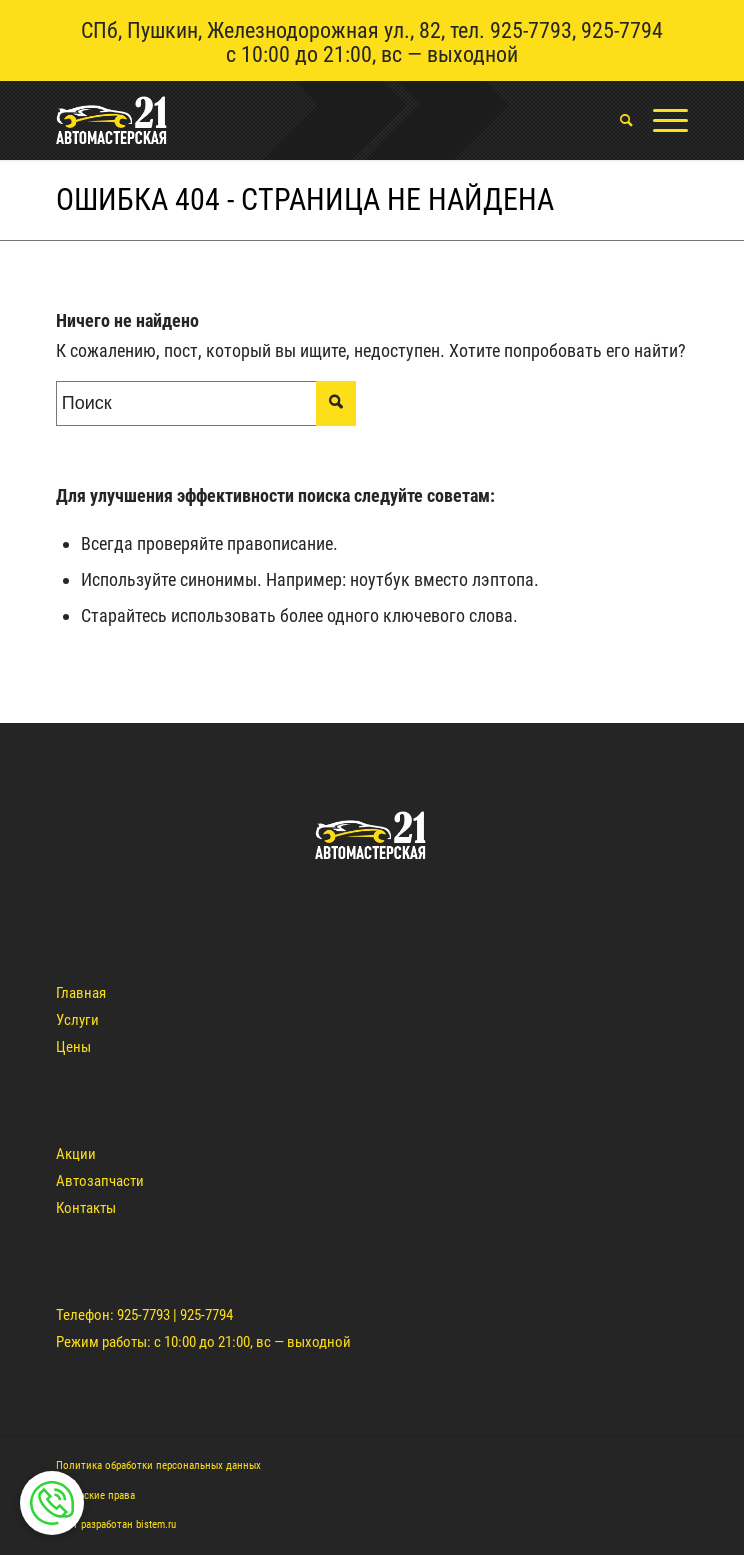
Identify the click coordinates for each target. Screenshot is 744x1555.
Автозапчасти (100, 1181)
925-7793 (531, 30)
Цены (73, 1047)
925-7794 (622, 30)
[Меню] (660, 120)
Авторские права (95, 1495)
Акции (76, 1154)
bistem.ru (156, 1524)
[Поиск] (616, 120)
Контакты (86, 1208)
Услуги (77, 1020)
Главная (81, 993)
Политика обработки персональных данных (158, 1465)
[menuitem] (616, 120)
